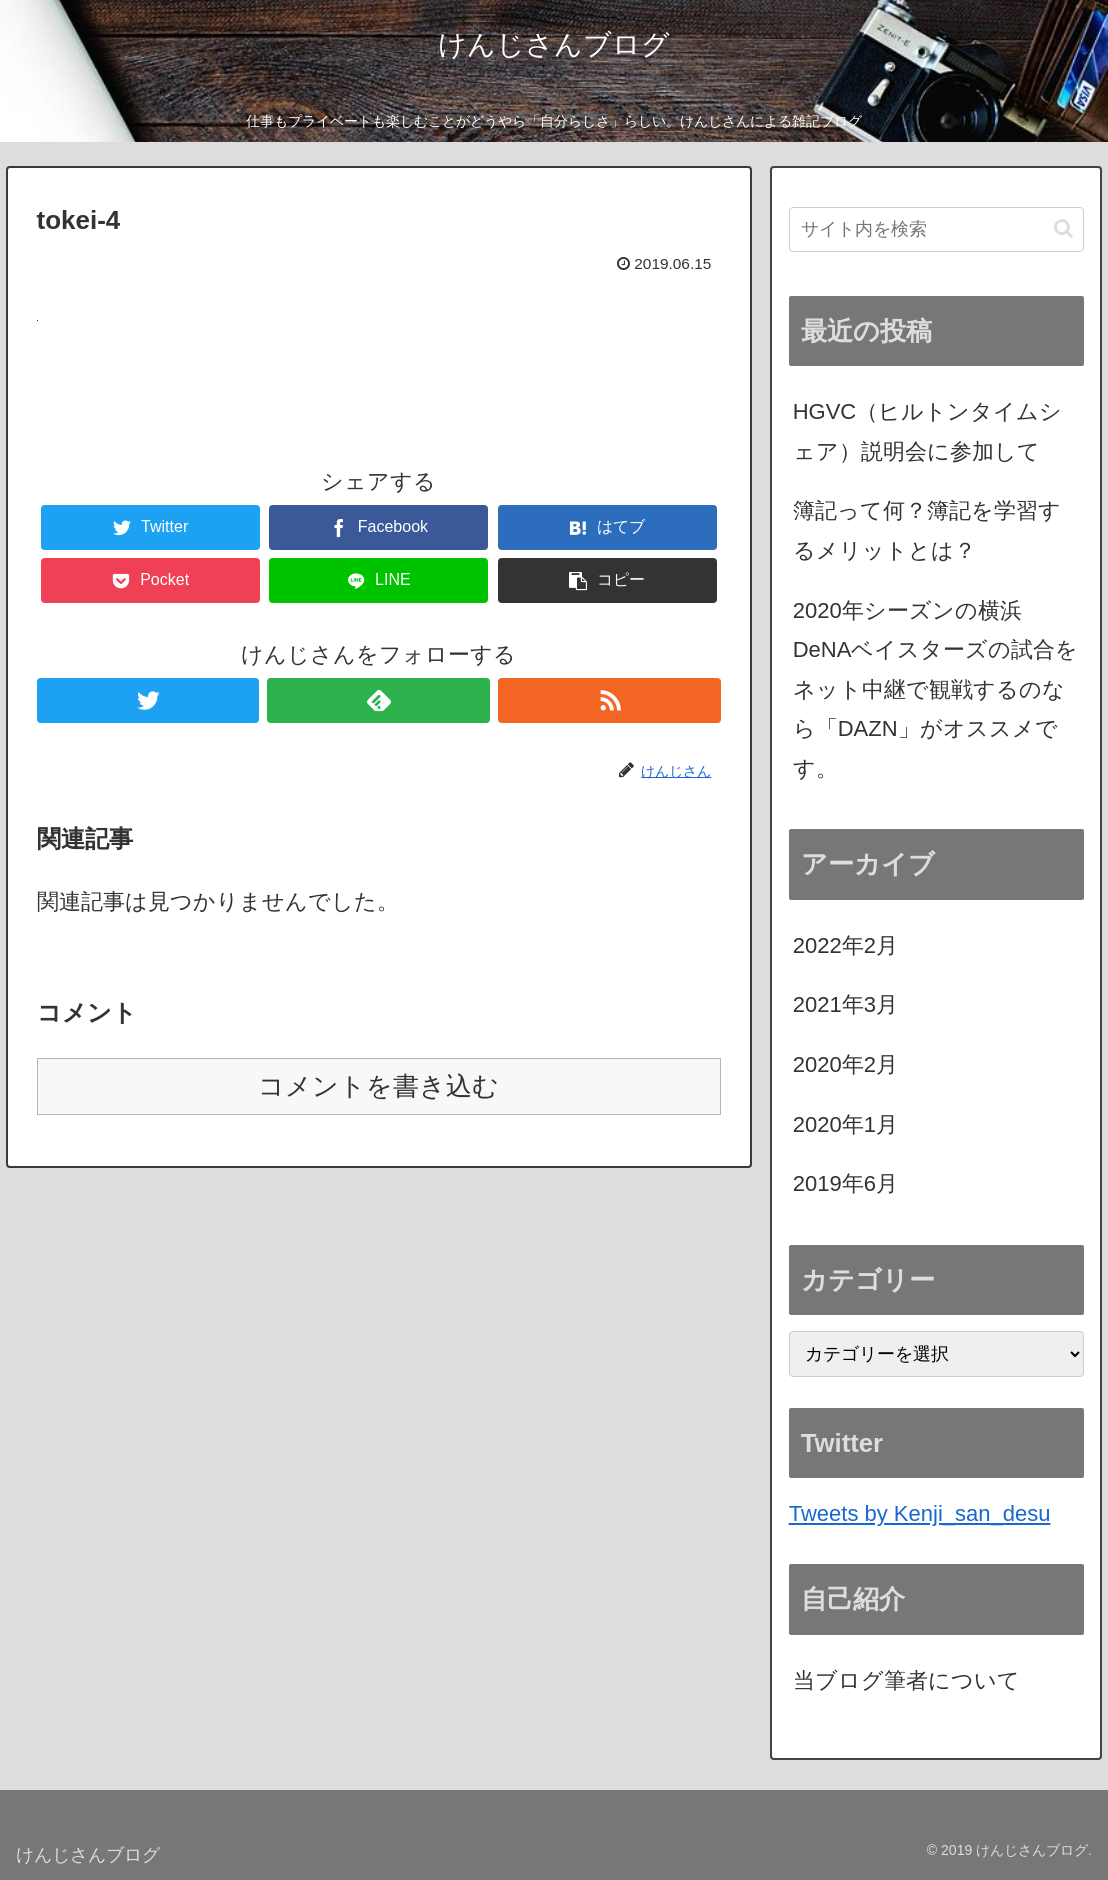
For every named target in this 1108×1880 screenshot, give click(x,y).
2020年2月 (845, 1064)
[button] (1063, 228)
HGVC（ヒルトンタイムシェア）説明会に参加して (928, 431)
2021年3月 (845, 1004)
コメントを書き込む (378, 1086)
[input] (936, 229)
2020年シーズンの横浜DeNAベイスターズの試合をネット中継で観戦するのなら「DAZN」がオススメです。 (936, 689)
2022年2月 (845, 945)
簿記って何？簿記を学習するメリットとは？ (927, 530)
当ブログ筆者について (906, 1680)
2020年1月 (845, 1124)
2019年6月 (845, 1183)
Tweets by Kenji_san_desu (920, 1513)
